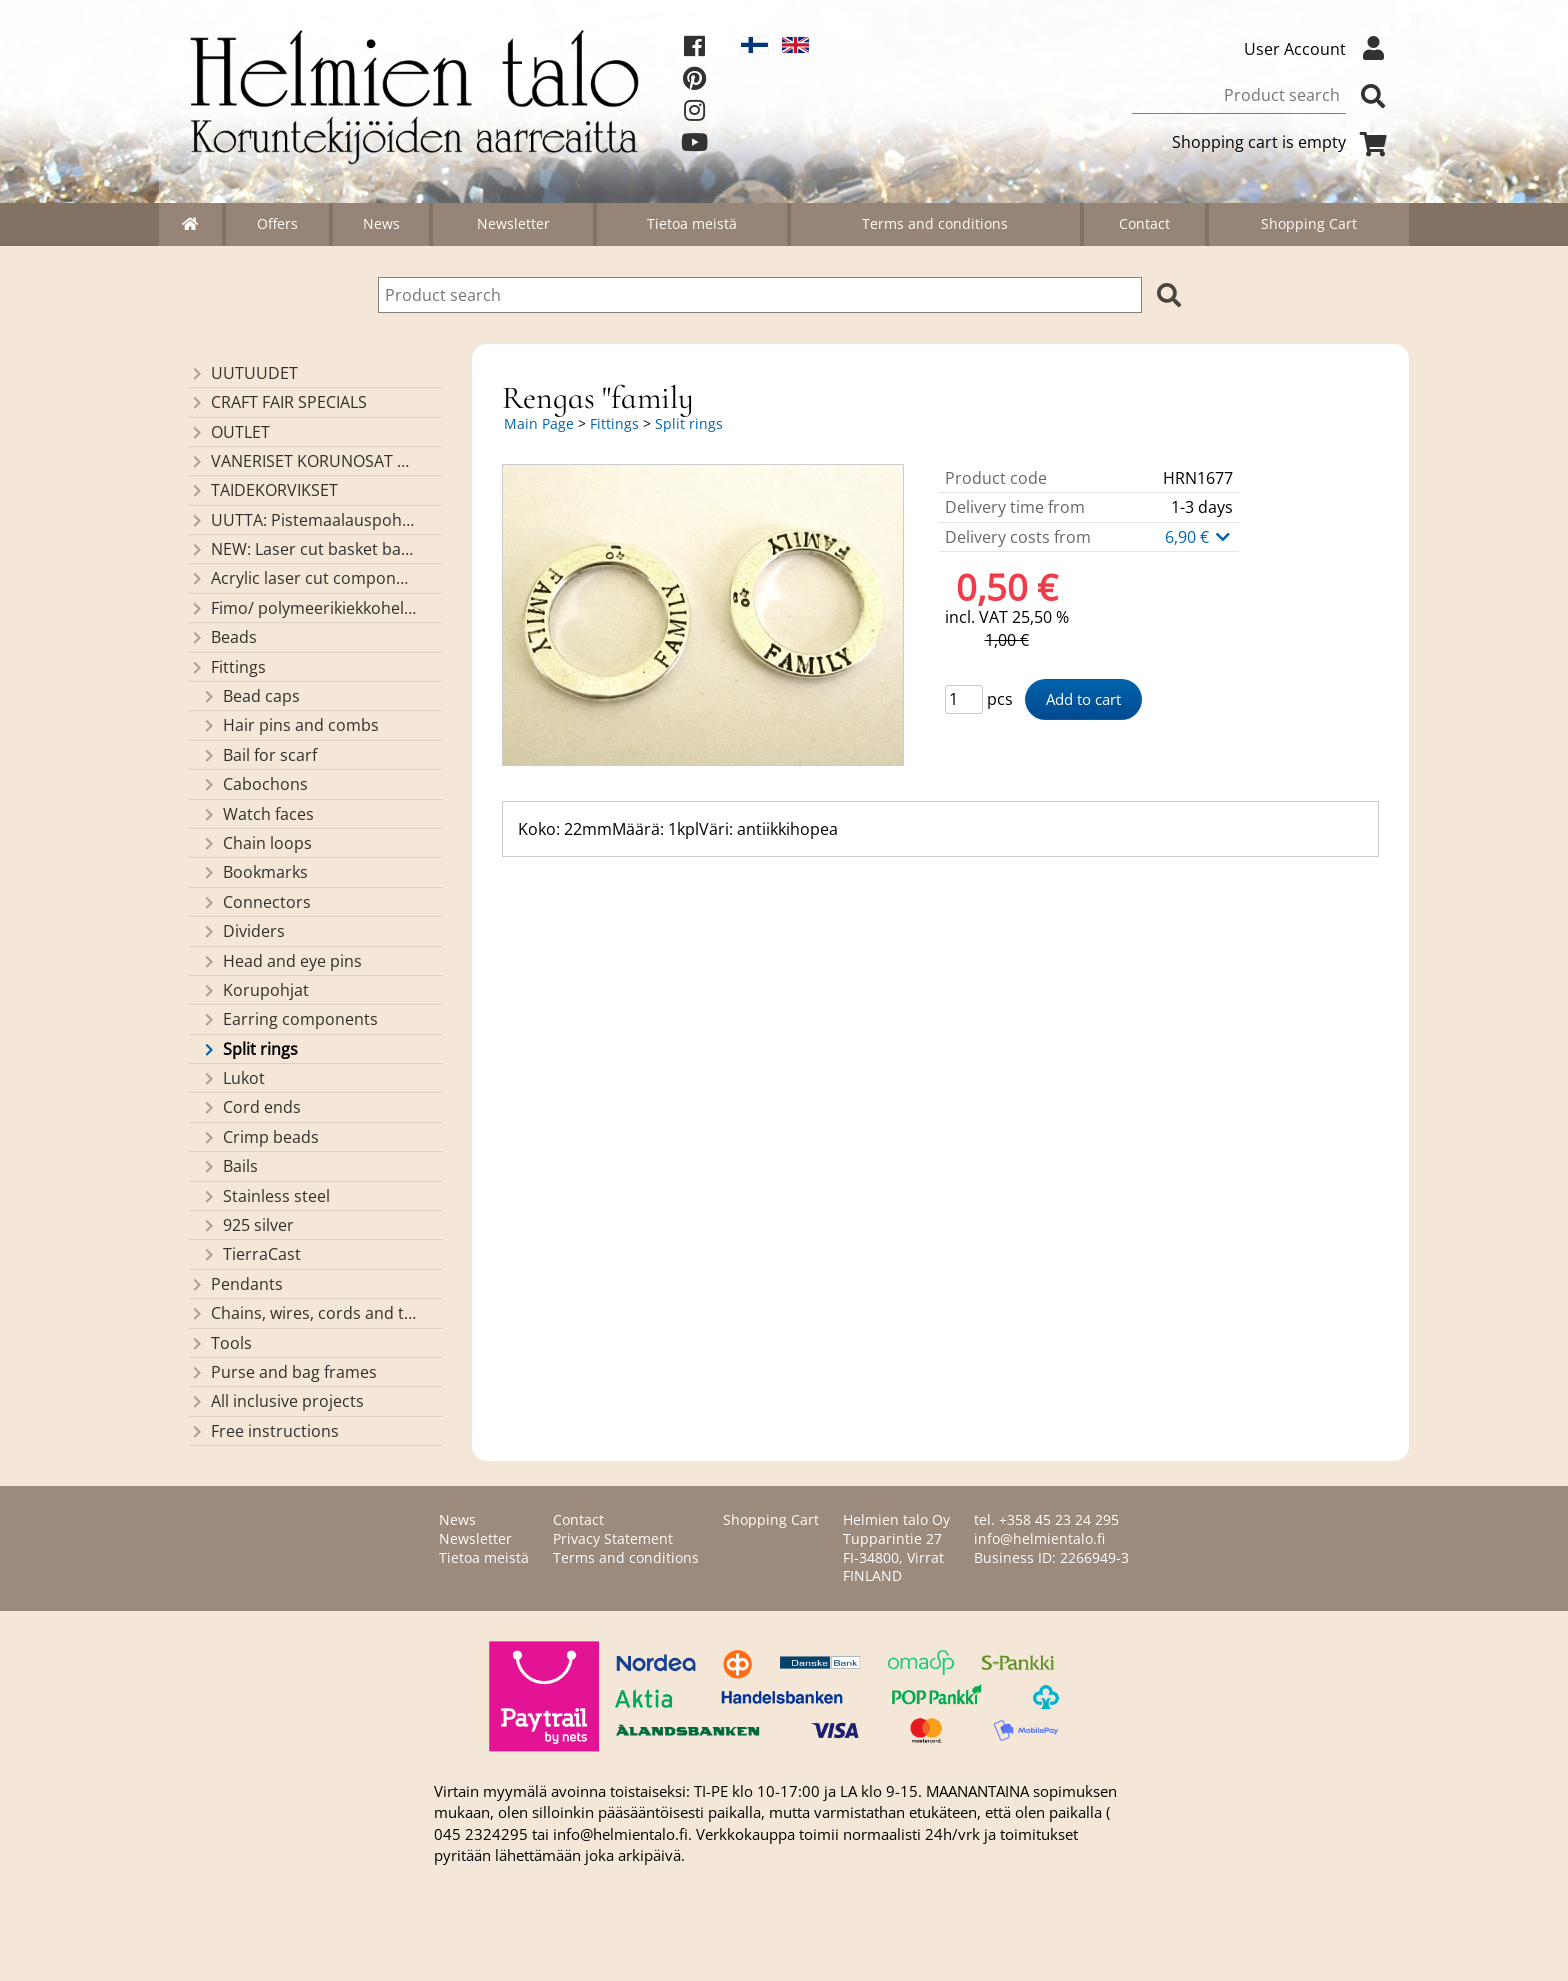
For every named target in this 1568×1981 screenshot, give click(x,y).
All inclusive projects (276, 1401)
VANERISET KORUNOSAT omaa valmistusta (302, 461)
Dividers (243, 931)
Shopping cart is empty (1283, 142)
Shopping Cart (1309, 223)
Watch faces (257, 814)
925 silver (247, 1225)
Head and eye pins (281, 961)
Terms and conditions (935, 223)
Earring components (289, 1019)
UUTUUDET (243, 373)
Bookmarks (254, 872)
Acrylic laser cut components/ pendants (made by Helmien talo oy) (302, 578)
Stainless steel (265, 1196)
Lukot (233, 1078)
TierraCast (251, 1254)
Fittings (227, 667)
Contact (1144, 223)
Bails (229, 1166)
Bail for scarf (259, 755)
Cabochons (254, 784)
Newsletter (513, 223)
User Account (1319, 49)
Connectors (256, 902)
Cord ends (251, 1107)
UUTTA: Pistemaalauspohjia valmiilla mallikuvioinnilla (302, 520)
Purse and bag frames (283, 1372)
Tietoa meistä (692, 223)
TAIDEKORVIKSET (263, 490)
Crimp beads (260, 1137)
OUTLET (229, 432)
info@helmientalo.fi (1039, 1538)
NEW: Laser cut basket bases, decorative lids (302, 549)
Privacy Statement (613, 1538)
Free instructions (264, 1431)
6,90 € (1199, 537)
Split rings (249, 1049)
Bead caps (250, 696)
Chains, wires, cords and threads (302, 1313)
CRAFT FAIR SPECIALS (278, 402)
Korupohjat (255, 990)
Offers (277, 223)
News (381, 223)
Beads (223, 637)
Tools (220, 1343)
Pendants (236, 1284)
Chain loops (256, 843)
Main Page (539, 423)
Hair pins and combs (290, 725)
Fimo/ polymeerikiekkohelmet (302, 608)
